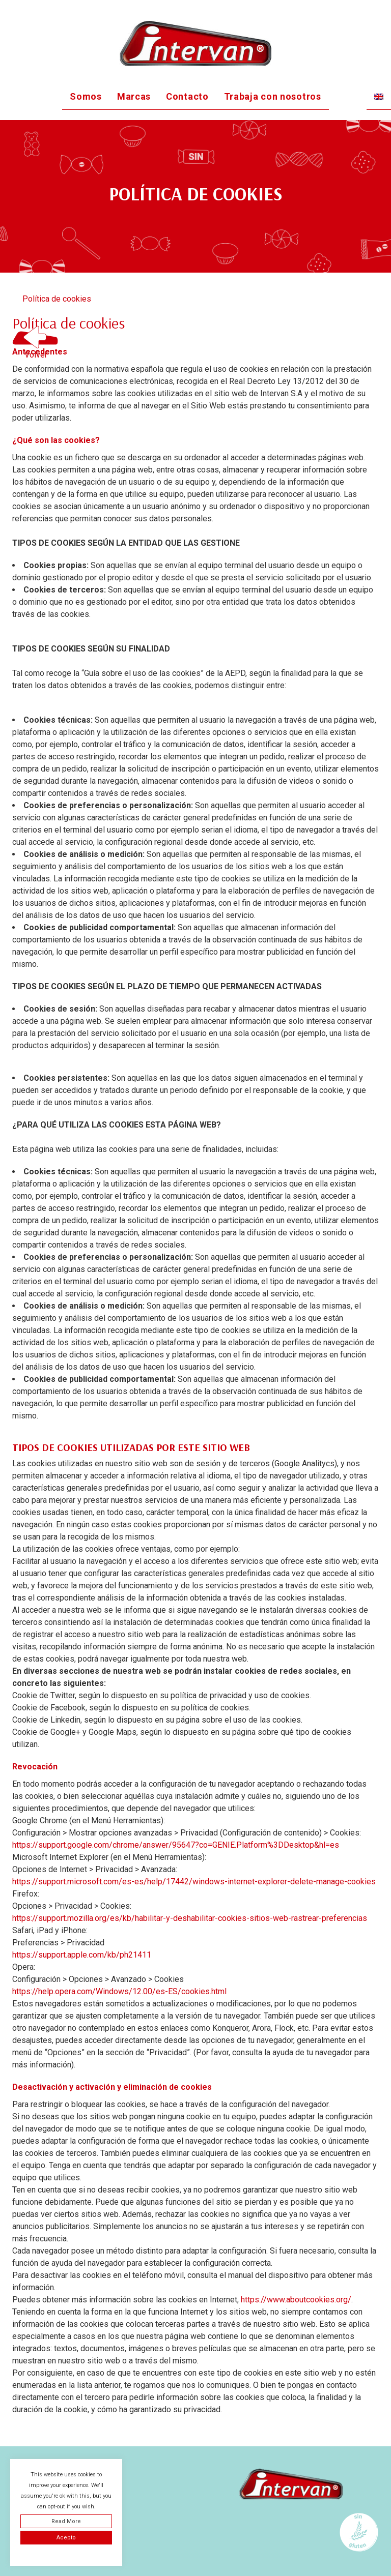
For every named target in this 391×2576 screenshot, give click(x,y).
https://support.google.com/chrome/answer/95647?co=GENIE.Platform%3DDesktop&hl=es (175, 1845)
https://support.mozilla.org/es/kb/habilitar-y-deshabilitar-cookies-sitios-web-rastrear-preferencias (189, 1918)
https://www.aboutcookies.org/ (296, 2299)
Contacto (187, 96)
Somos (86, 96)
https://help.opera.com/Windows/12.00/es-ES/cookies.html (119, 1991)
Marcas (134, 96)
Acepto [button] (66, 2537)
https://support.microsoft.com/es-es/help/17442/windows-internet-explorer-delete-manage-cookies (194, 1881)
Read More (66, 2521)
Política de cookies (56, 299)
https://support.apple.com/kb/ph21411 (81, 1955)
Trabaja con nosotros (272, 96)
